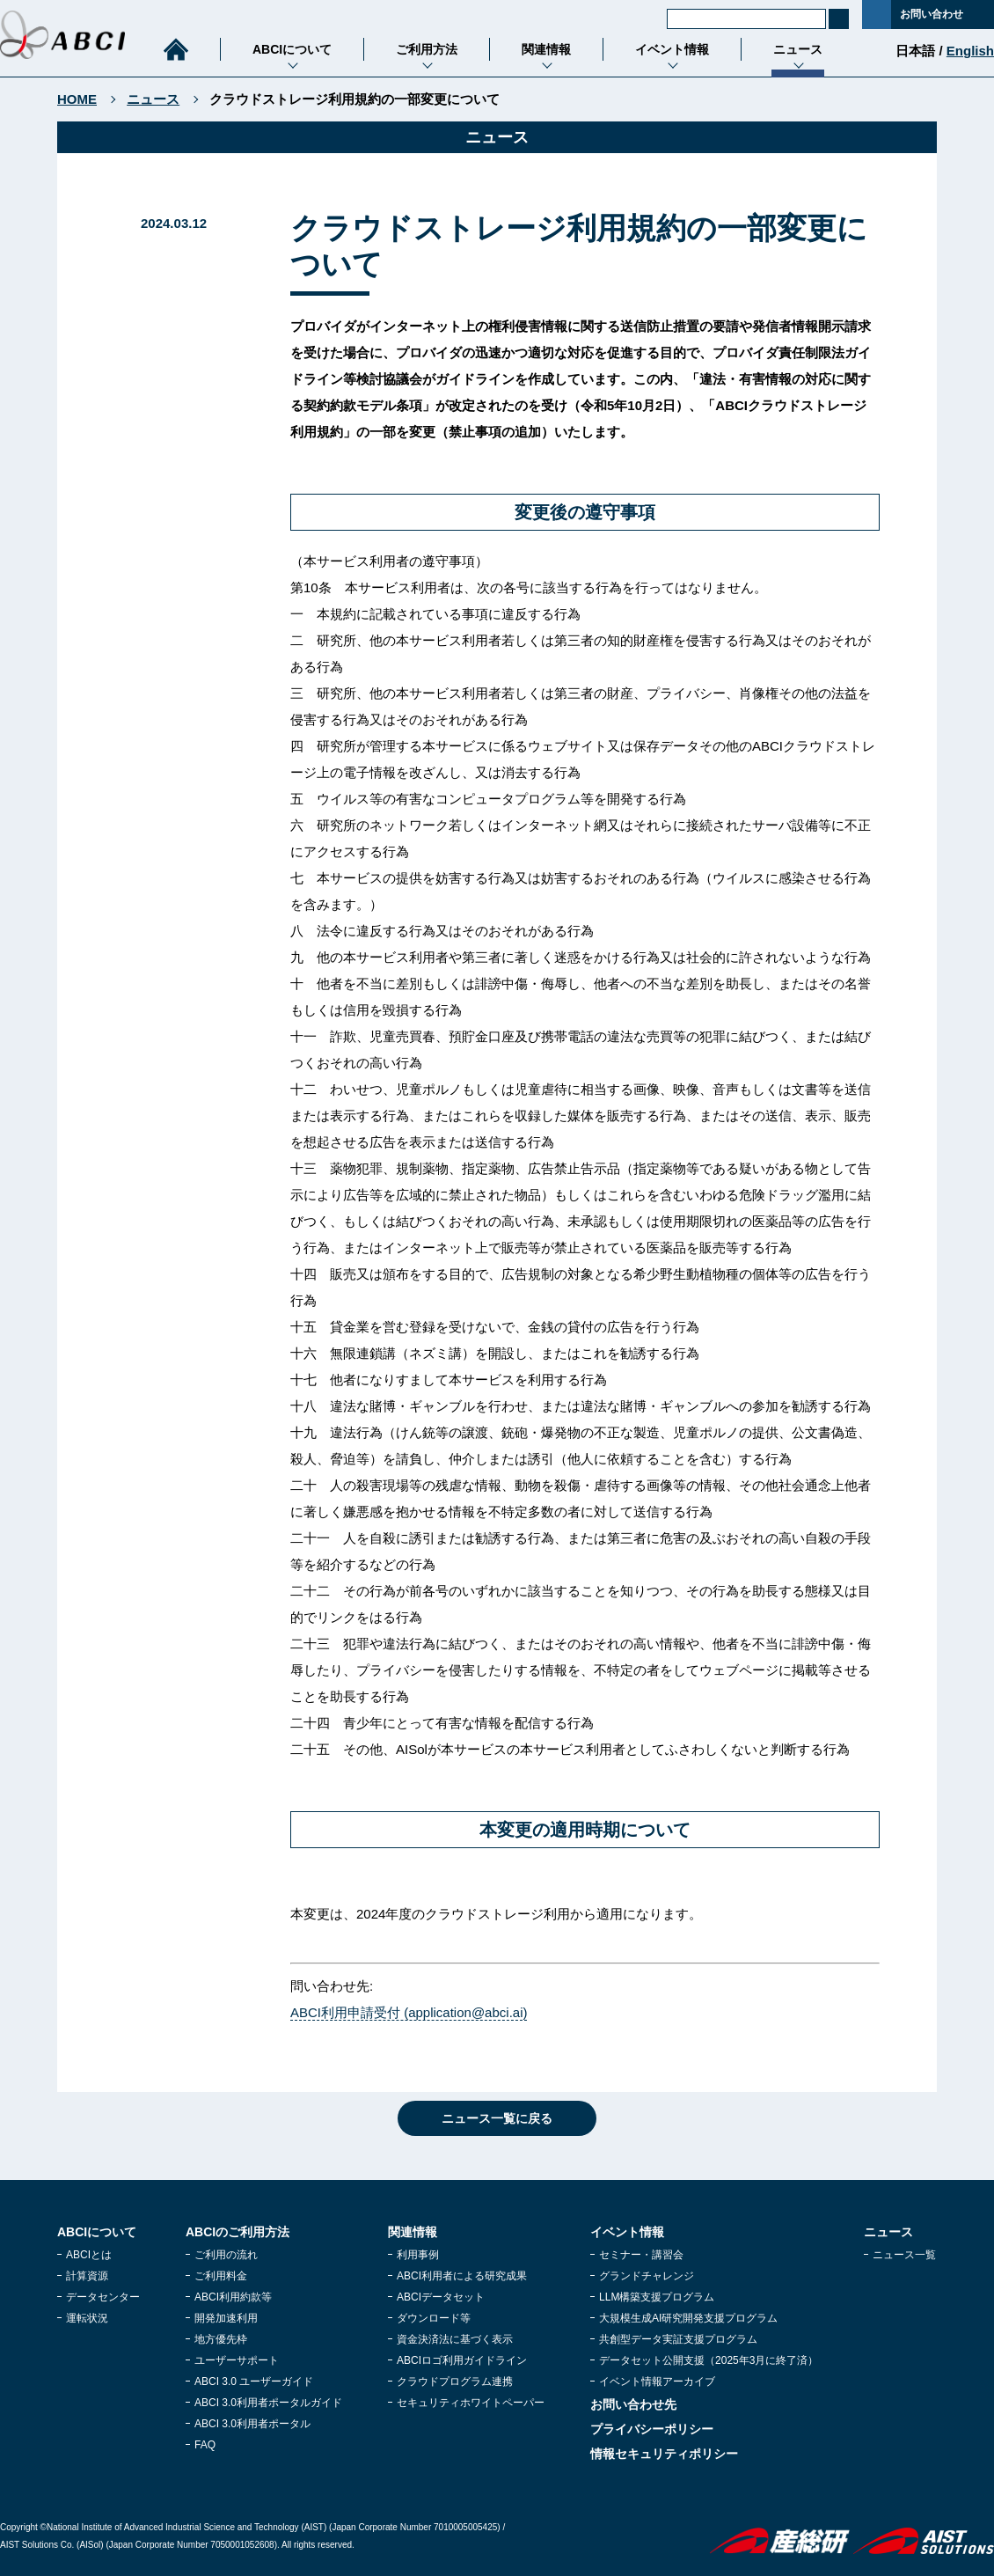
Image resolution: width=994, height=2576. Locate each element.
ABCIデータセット (441, 2297)
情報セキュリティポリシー (664, 2454)
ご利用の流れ (226, 2255)
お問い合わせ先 (633, 2404)
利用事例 (418, 2255)
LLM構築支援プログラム (656, 2297)
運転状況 (87, 2318)
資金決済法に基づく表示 (455, 2339)
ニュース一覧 (904, 2255)
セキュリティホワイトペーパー (471, 2402)
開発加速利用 (226, 2318)
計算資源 (87, 2276)
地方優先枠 (220, 2339)
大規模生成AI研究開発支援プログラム (688, 2318)
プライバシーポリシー (651, 2429)
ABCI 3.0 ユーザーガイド (253, 2381)
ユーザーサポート (236, 2360)
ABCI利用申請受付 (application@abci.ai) (408, 2012)
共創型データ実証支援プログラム (678, 2339)
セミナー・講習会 (641, 2255)
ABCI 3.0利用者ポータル (252, 2424)
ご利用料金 (220, 2276)
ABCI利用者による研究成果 (462, 2276)
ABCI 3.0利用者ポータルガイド (268, 2402)
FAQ (205, 2445)
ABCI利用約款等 (233, 2297)
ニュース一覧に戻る (497, 2118)
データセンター (103, 2297)
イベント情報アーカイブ (657, 2381)
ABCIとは (89, 2255)
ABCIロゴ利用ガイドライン (462, 2360)
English (970, 50)
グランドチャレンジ (646, 2276)
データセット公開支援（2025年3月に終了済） (708, 2360)
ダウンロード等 (434, 2318)
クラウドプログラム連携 (455, 2381)
